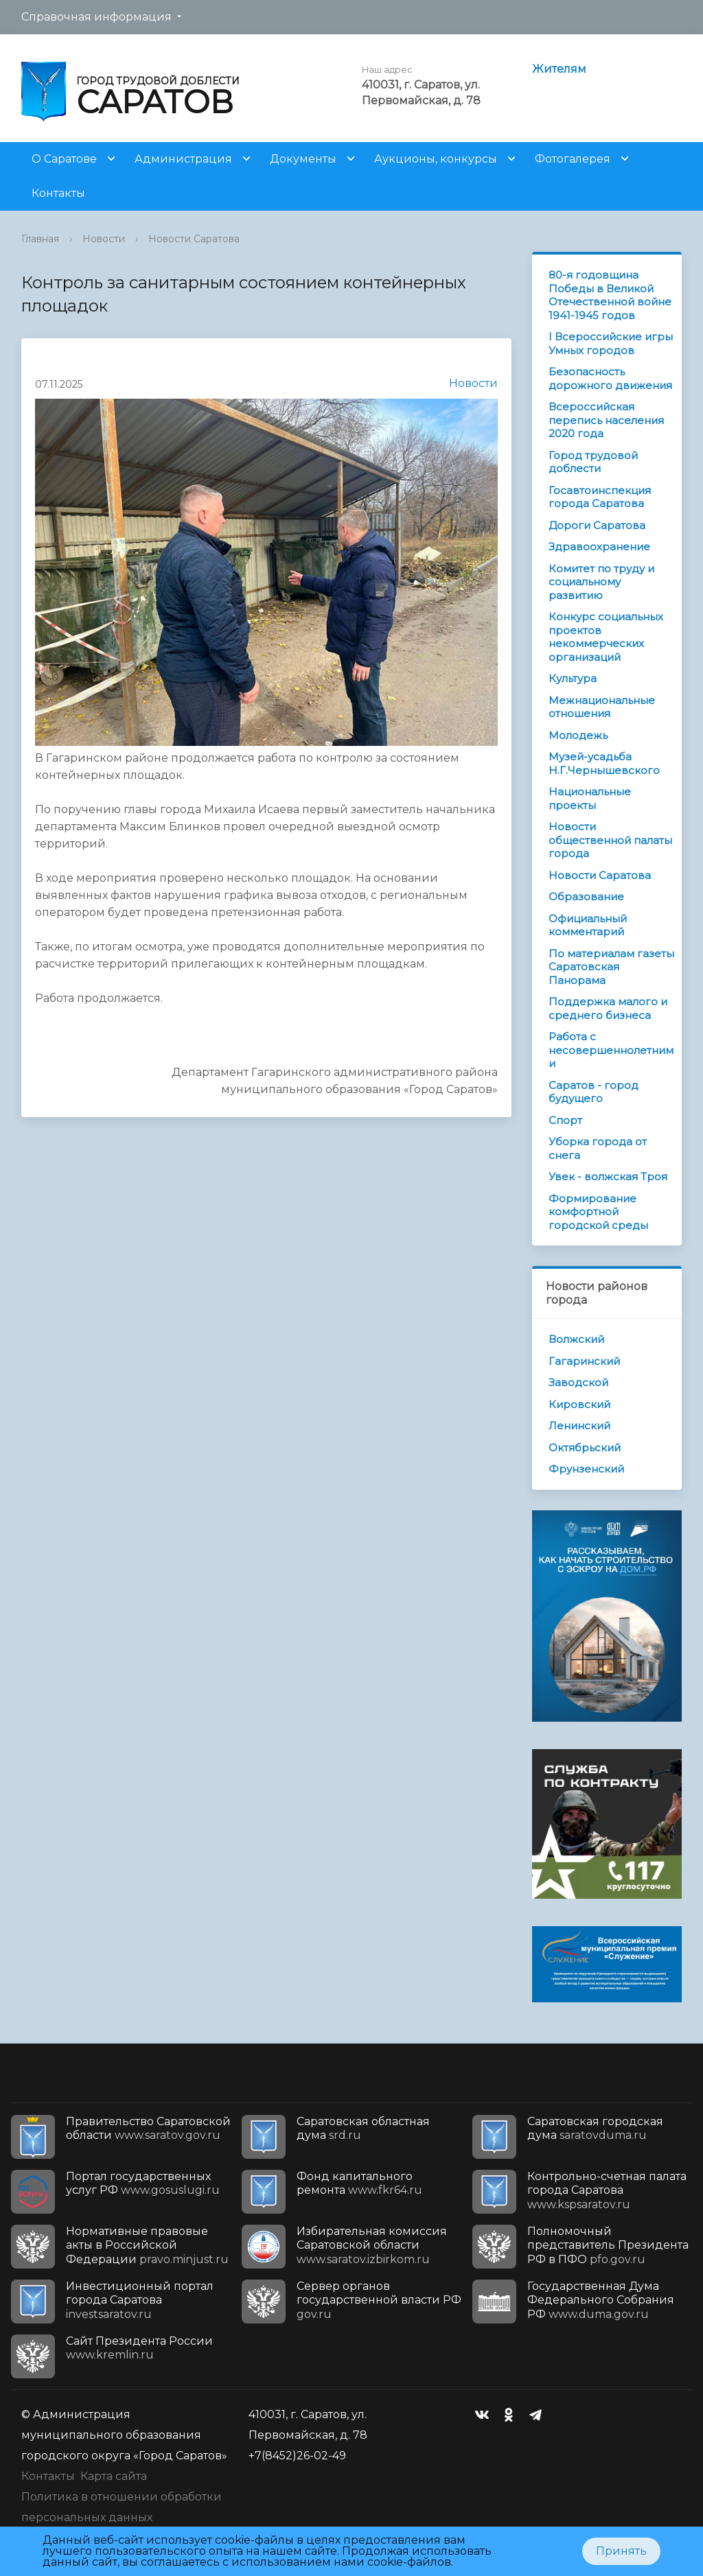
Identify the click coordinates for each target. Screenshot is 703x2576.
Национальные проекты (590, 798)
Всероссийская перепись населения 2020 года (606, 420)
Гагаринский (584, 1361)
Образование (586, 896)
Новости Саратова (194, 239)
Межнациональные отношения (602, 707)
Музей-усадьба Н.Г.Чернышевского (604, 763)
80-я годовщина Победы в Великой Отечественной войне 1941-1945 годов (610, 295)
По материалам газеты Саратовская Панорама (611, 967)
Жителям (559, 68)
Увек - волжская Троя (608, 1176)
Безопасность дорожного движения (610, 378)
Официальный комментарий (588, 925)
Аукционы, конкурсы (435, 158)
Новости (103, 239)
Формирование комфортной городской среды (598, 1212)
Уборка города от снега (598, 1148)
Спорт (565, 1120)
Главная (40, 239)
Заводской (578, 1382)
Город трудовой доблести (593, 462)
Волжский (576, 1339)
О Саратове (64, 158)
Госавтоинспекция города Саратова (600, 497)
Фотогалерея (572, 158)
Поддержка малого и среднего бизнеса (608, 1008)
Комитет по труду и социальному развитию (601, 582)
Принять (621, 2550)
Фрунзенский (586, 1468)
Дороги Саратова (597, 525)
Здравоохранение (599, 546)
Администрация (183, 158)
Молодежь (578, 735)
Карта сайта (113, 2476)
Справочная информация (96, 16)
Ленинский (579, 1425)
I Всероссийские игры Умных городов (611, 343)
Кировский (579, 1404)
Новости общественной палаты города (610, 840)
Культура (573, 678)
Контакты (58, 193)
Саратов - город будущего (593, 1092)
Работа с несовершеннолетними (611, 1050)
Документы (303, 158)
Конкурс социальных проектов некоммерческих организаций (606, 637)
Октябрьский (585, 1447)
